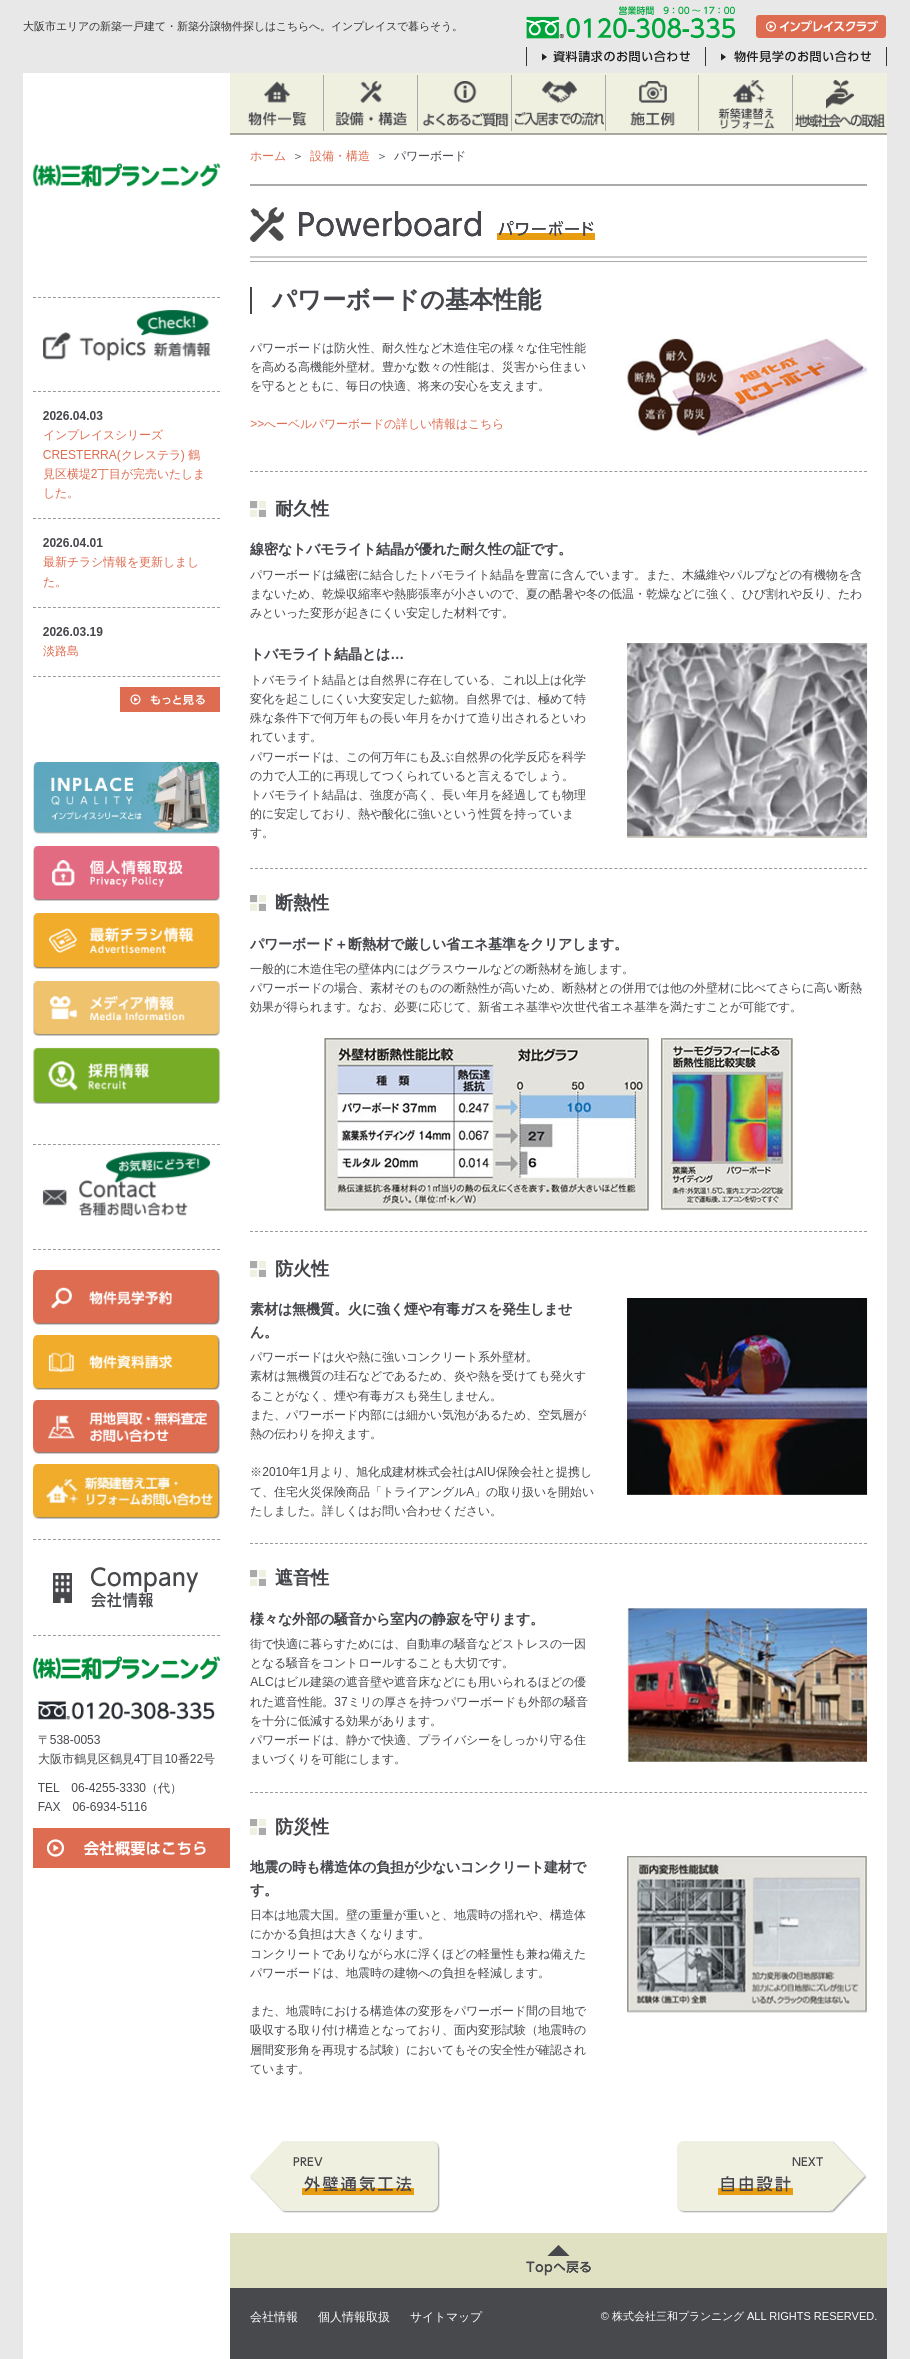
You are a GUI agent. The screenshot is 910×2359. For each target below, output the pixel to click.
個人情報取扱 (354, 2317)
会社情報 (274, 2317)
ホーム (268, 156)
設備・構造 (340, 156)
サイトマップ (446, 2317)
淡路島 (61, 651)
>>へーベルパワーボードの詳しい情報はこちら (377, 424)
